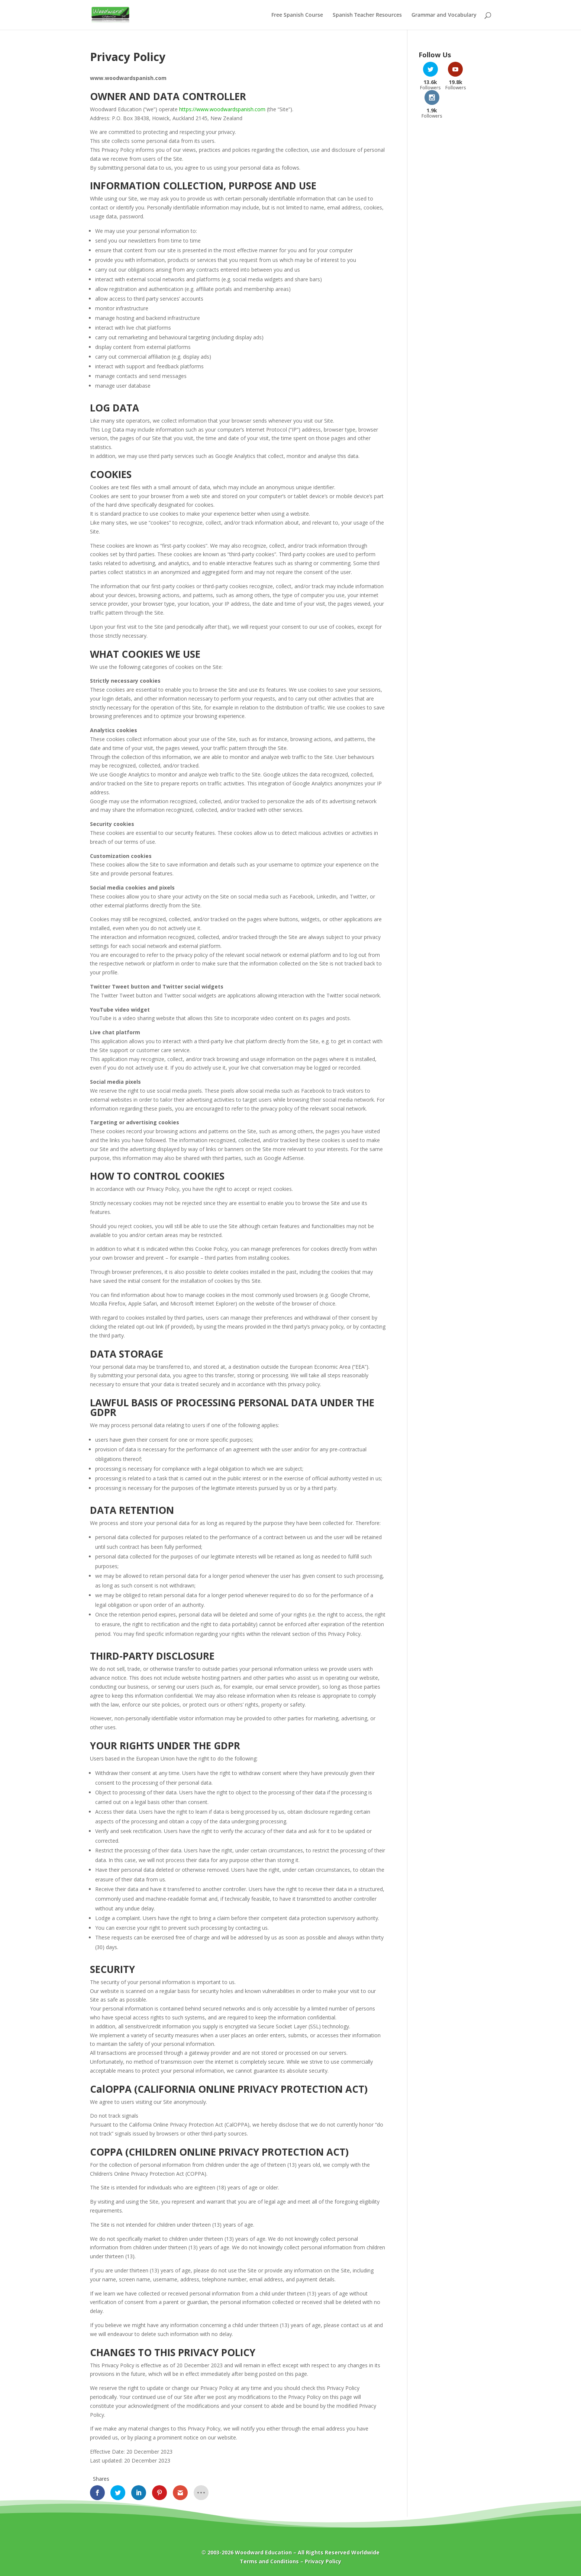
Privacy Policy (323, 2561)
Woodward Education (263, 2552)
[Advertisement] (455, 215)
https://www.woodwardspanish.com (222, 109)
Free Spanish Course (297, 15)
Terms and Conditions (269, 2561)
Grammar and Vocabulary (444, 15)
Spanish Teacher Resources (367, 15)
